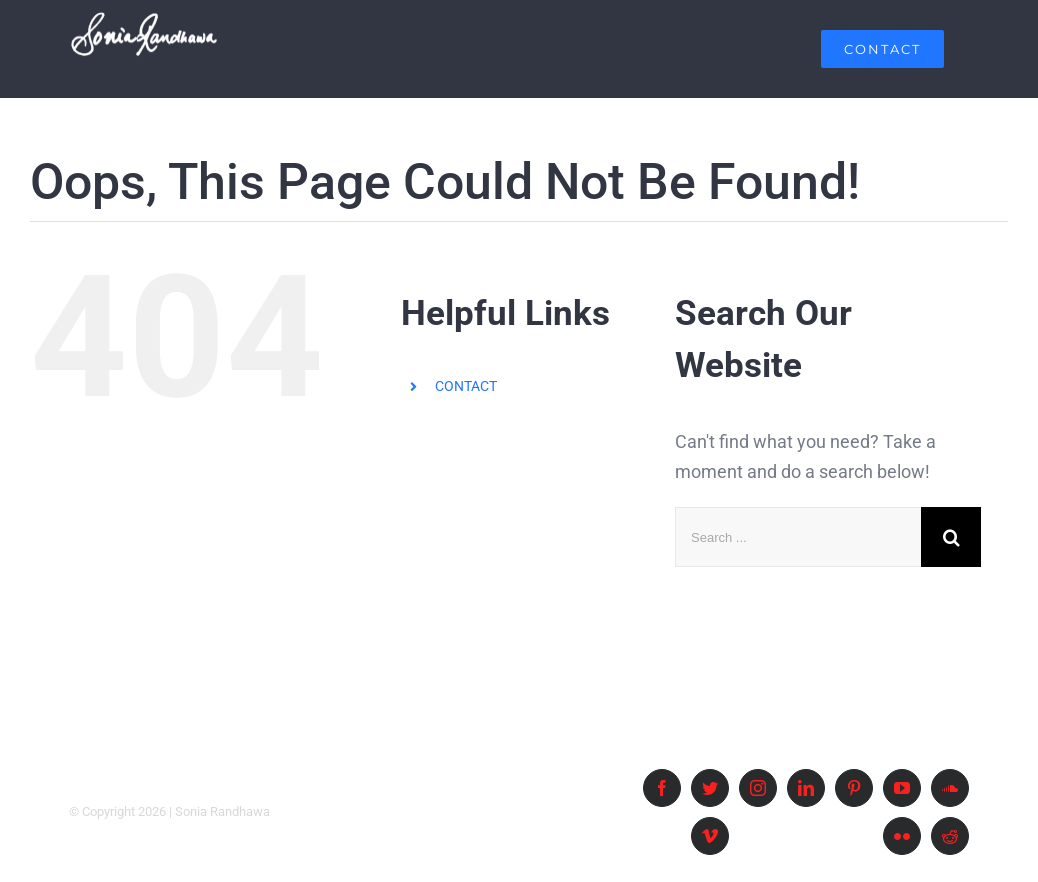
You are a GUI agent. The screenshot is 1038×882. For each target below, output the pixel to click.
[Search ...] (798, 538)
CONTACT (466, 386)
